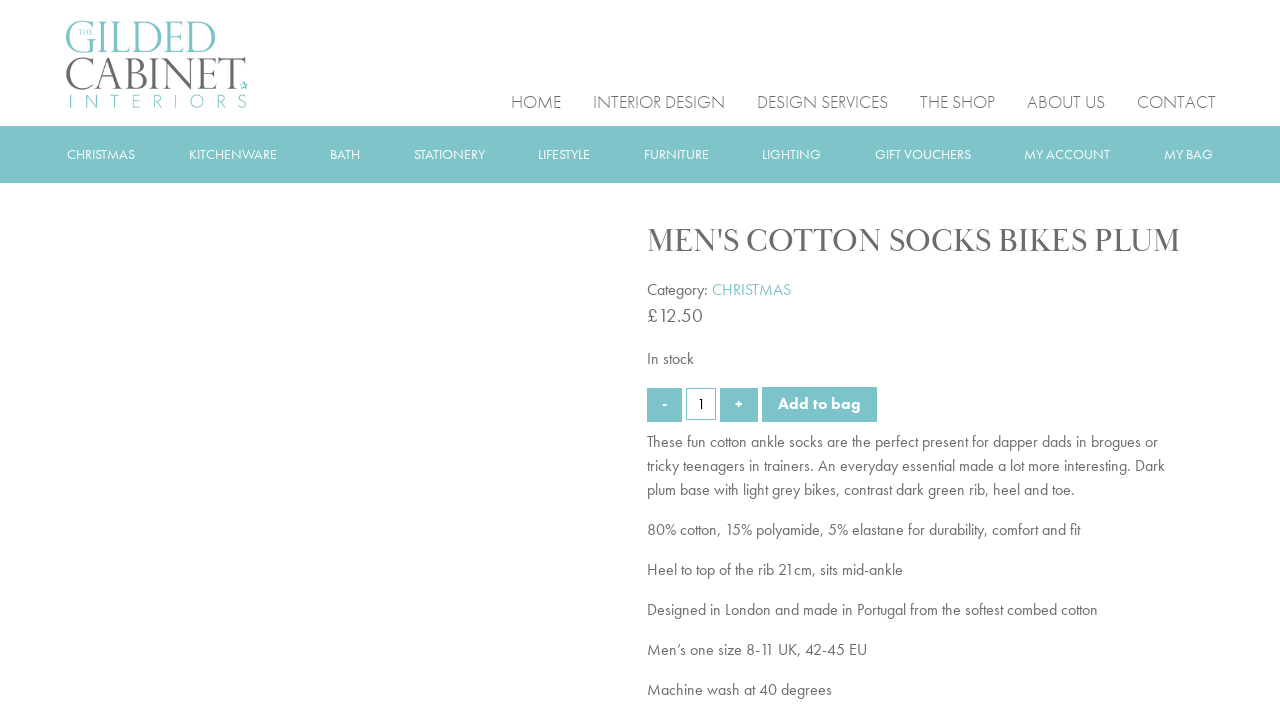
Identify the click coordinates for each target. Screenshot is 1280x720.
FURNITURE (676, 154)
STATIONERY (449, 154)
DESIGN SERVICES (822, 100)
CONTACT (1176, 100)
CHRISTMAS (101, 154)
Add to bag (819, 403)
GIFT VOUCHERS (923, 154)
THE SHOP (957, 100)
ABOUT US (1066, 100)
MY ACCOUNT (1067, 154)
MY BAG (1188, 154)
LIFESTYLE (564, 154)
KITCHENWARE (233, 154)
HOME (536, 100)
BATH (345, 154)
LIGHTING (791, 154)
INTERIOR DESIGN (659, 100)
